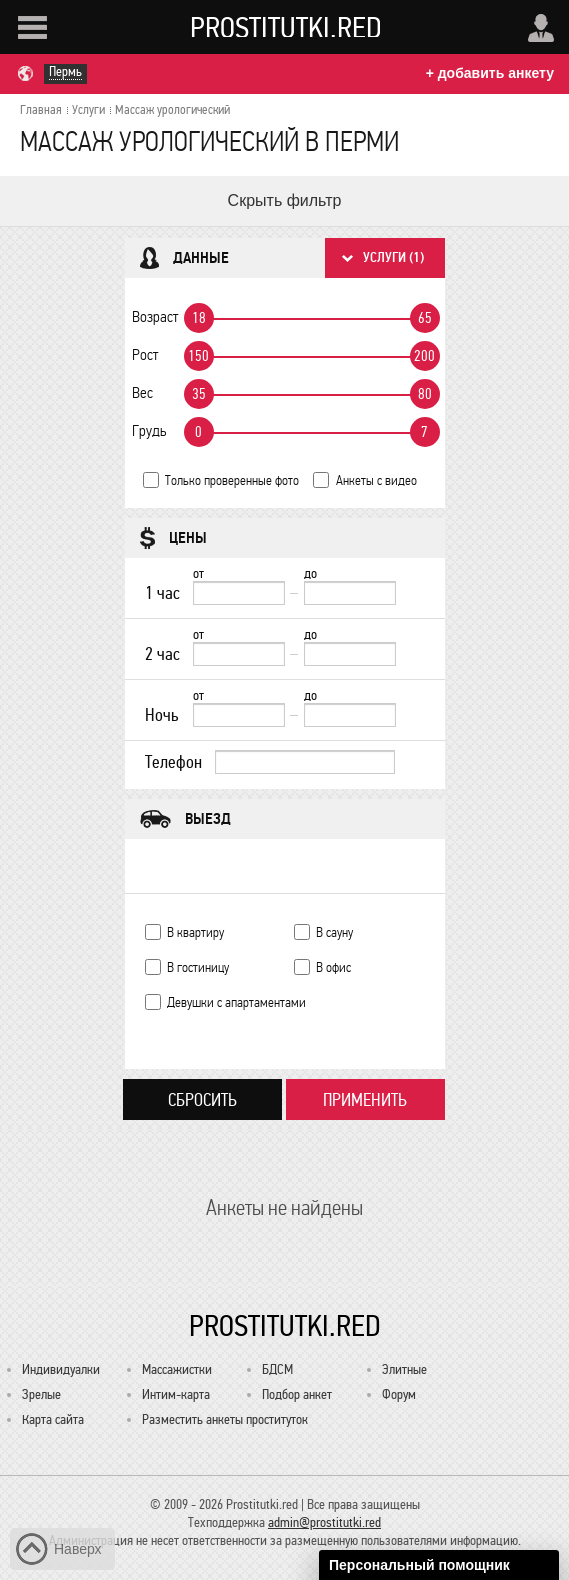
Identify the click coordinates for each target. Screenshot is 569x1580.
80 (425, 394)
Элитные (404, 1369)
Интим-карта (176, 1394)
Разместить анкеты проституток (225, 1419)
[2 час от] (239, 654)
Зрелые (41, 1394)
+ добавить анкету (490, 73)
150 (198, 356)
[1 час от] (239, 593)
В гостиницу (198, 967)
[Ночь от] (239, 715)
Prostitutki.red (286, 27)
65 (425, 318)
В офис (333, 967)
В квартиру (195, 932)
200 (424, 356)
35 (199, 394)
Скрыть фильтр (285, 200)
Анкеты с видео (376, 480)
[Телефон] (305, 762)
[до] (350, 593)
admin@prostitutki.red (324, 1522)
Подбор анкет (297, 1394)
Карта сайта (53, 1419)
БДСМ (277, 1369)
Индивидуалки (61, 1369)
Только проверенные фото (232, 480)
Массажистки (177, 1369)
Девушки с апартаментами (236, 1002)
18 (199, 318)
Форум (399, 1394)
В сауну (334, 932)
